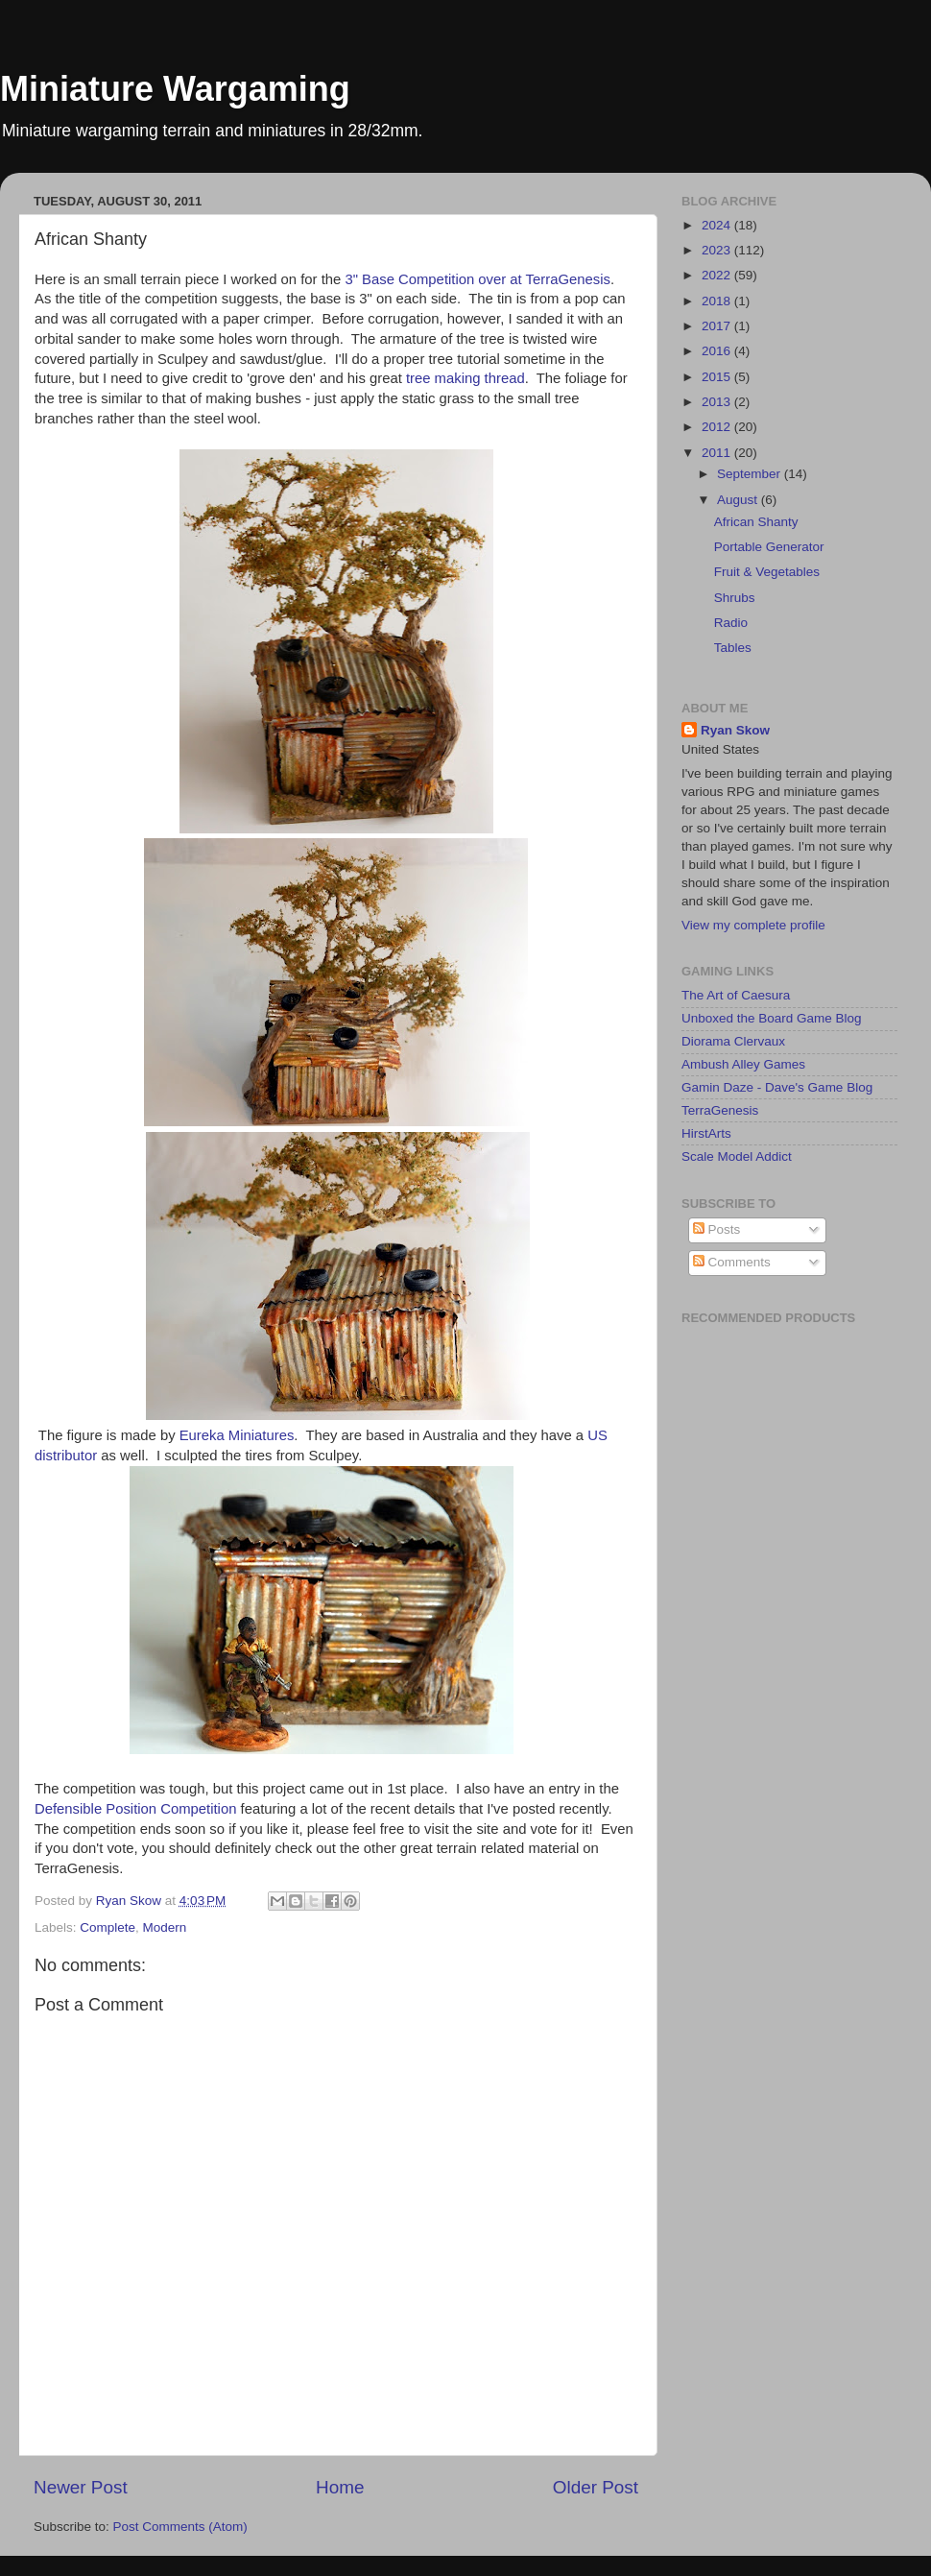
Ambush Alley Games (743, 1064)
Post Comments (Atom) (180, 2526)
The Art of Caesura (735, 995)
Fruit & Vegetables (767, 572)
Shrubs (734, 597)
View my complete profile (753, 925)
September (750, 474)
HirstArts (706, 1133)
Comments (732, 1262)
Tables (733, 647)
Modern (165, 1927)
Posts (717, 1229)
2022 (718, 275)
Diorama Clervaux (733, 1041)
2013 (718, 402)
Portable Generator (769, 547)
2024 (718, 225)
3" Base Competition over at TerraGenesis (477, 279)
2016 (718, 351)
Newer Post (81, 2487)
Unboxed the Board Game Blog (771, 1018)
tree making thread (465, 378)
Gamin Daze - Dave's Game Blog (776, 1087)
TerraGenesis (719, 1110)
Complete (107, 1927)
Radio (731, 622)
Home (340, 2487)
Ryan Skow (735, 730)
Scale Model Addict (736, 1156)
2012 (718, 427)
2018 (718, 301)
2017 (718, 326)
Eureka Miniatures (237, 1435)
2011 (718, 452)
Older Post (595, 2487)
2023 (718, 250)
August (739, 500)
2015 (718, 377)
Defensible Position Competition (135, 1809)
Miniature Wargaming (175, 88)
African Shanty (756, 522)
